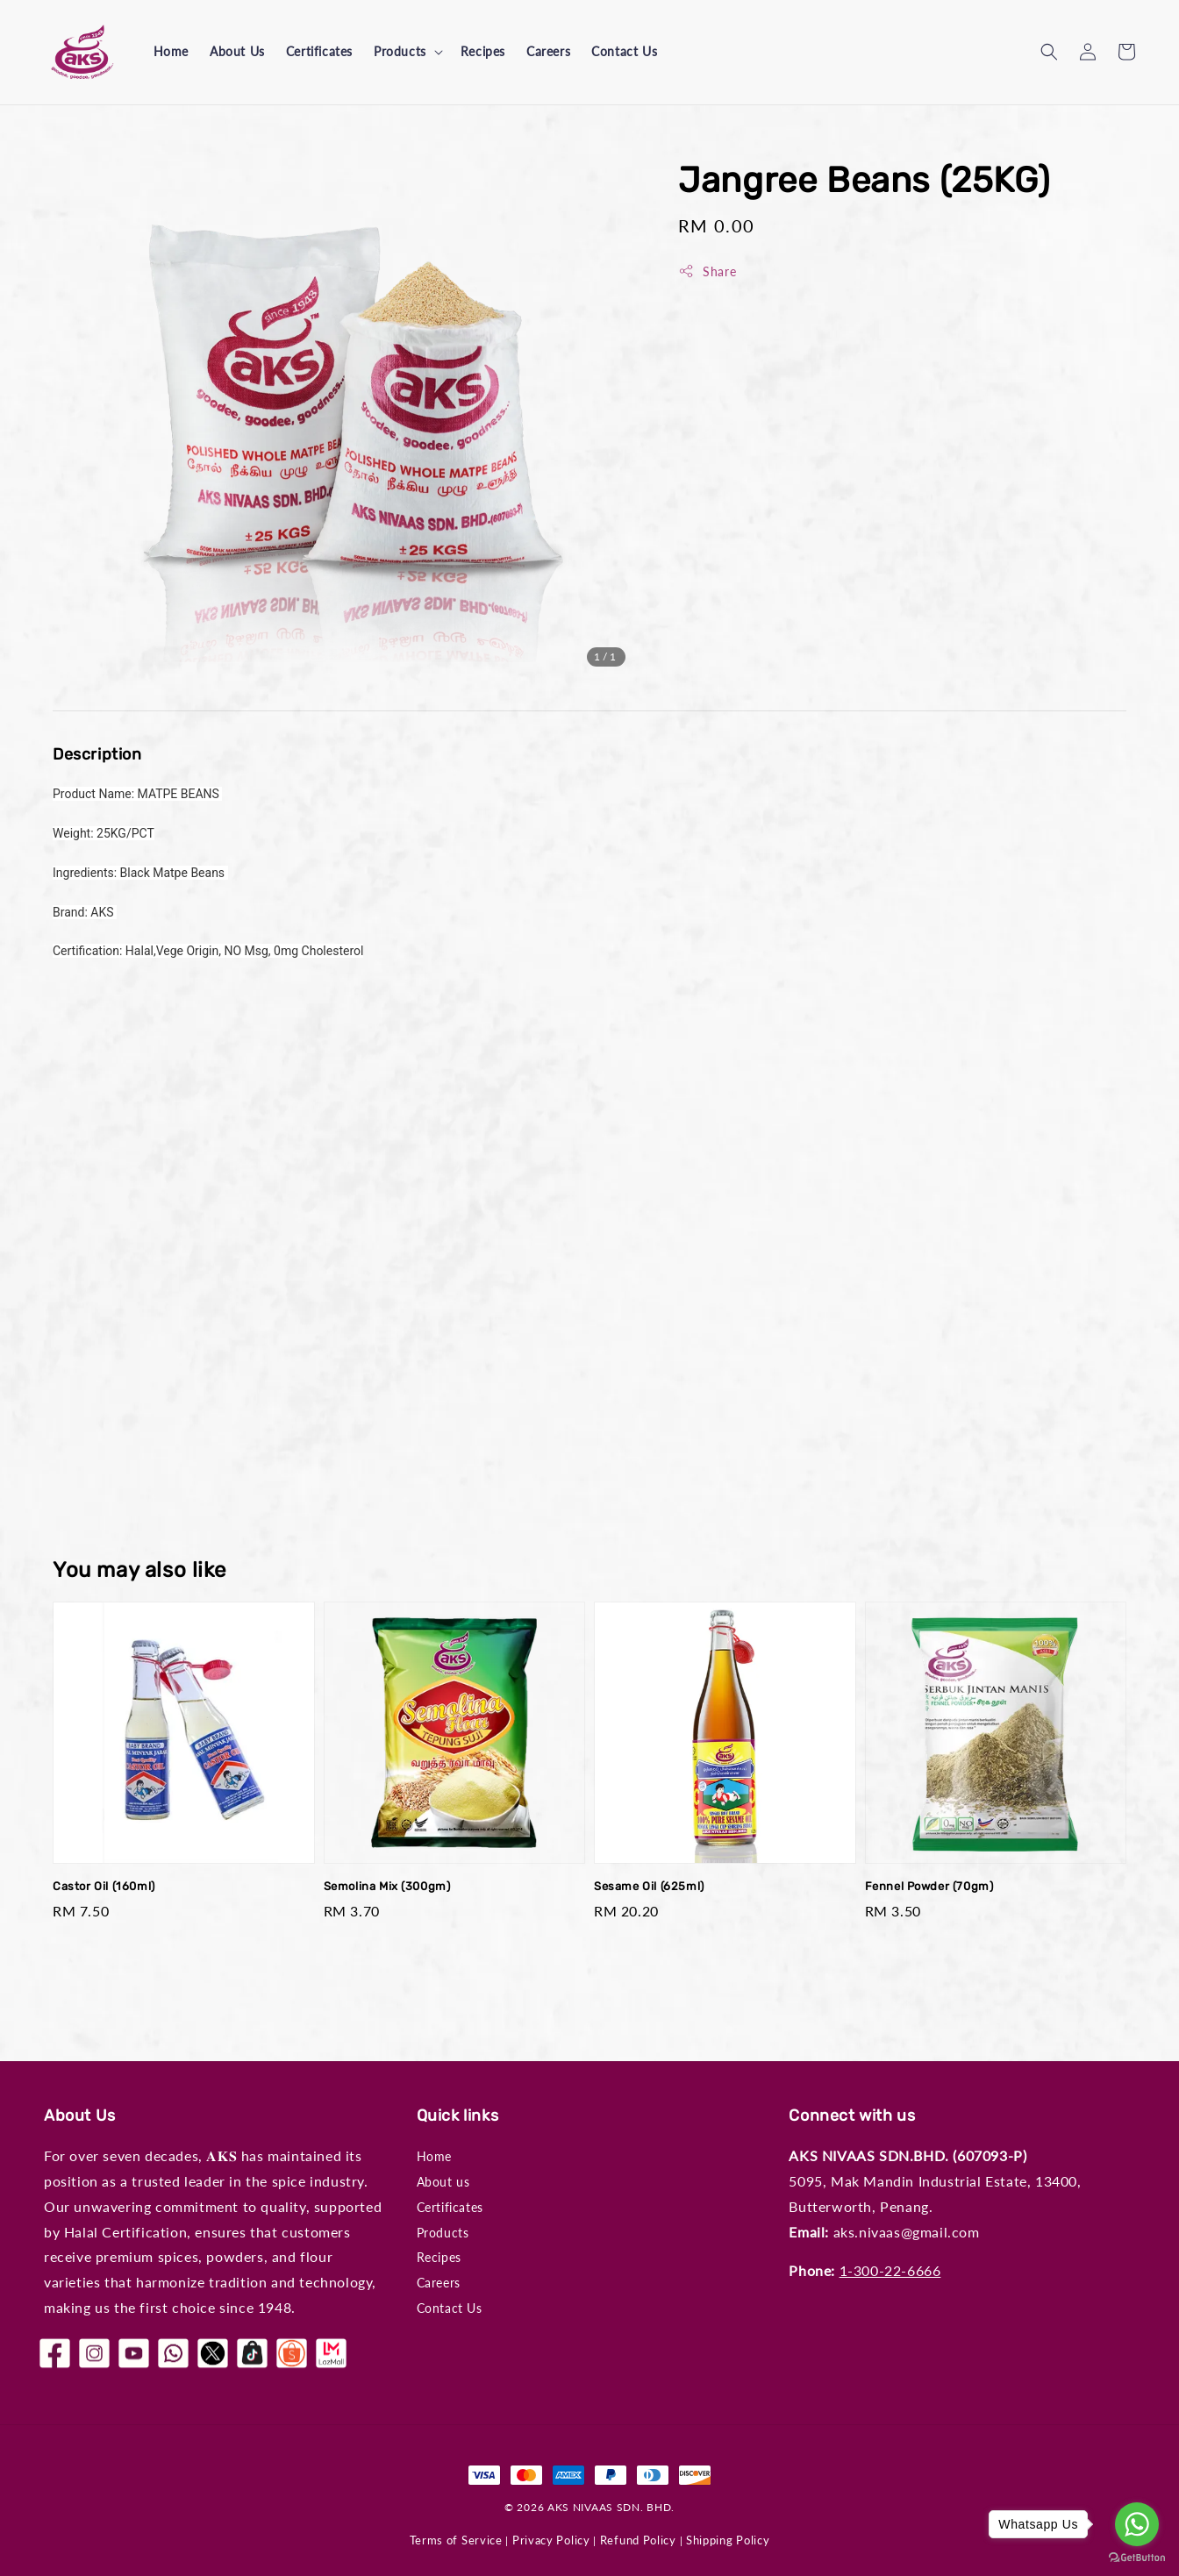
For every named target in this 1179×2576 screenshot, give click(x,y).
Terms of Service (456, 2540)
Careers (548, 51)
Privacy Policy (551, 2540)
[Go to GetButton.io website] (1137, 2558)
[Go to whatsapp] (1137, 2524)
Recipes (483, 51)
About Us (237, 51)
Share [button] (707, 271)
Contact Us (624, 51)
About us (443, 2181)
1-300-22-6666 (890, 2270)
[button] (1049, 51)
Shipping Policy (728, 2540)
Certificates (319, 51)
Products (400, 51)
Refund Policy (638, 2540)
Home (171, 51)
